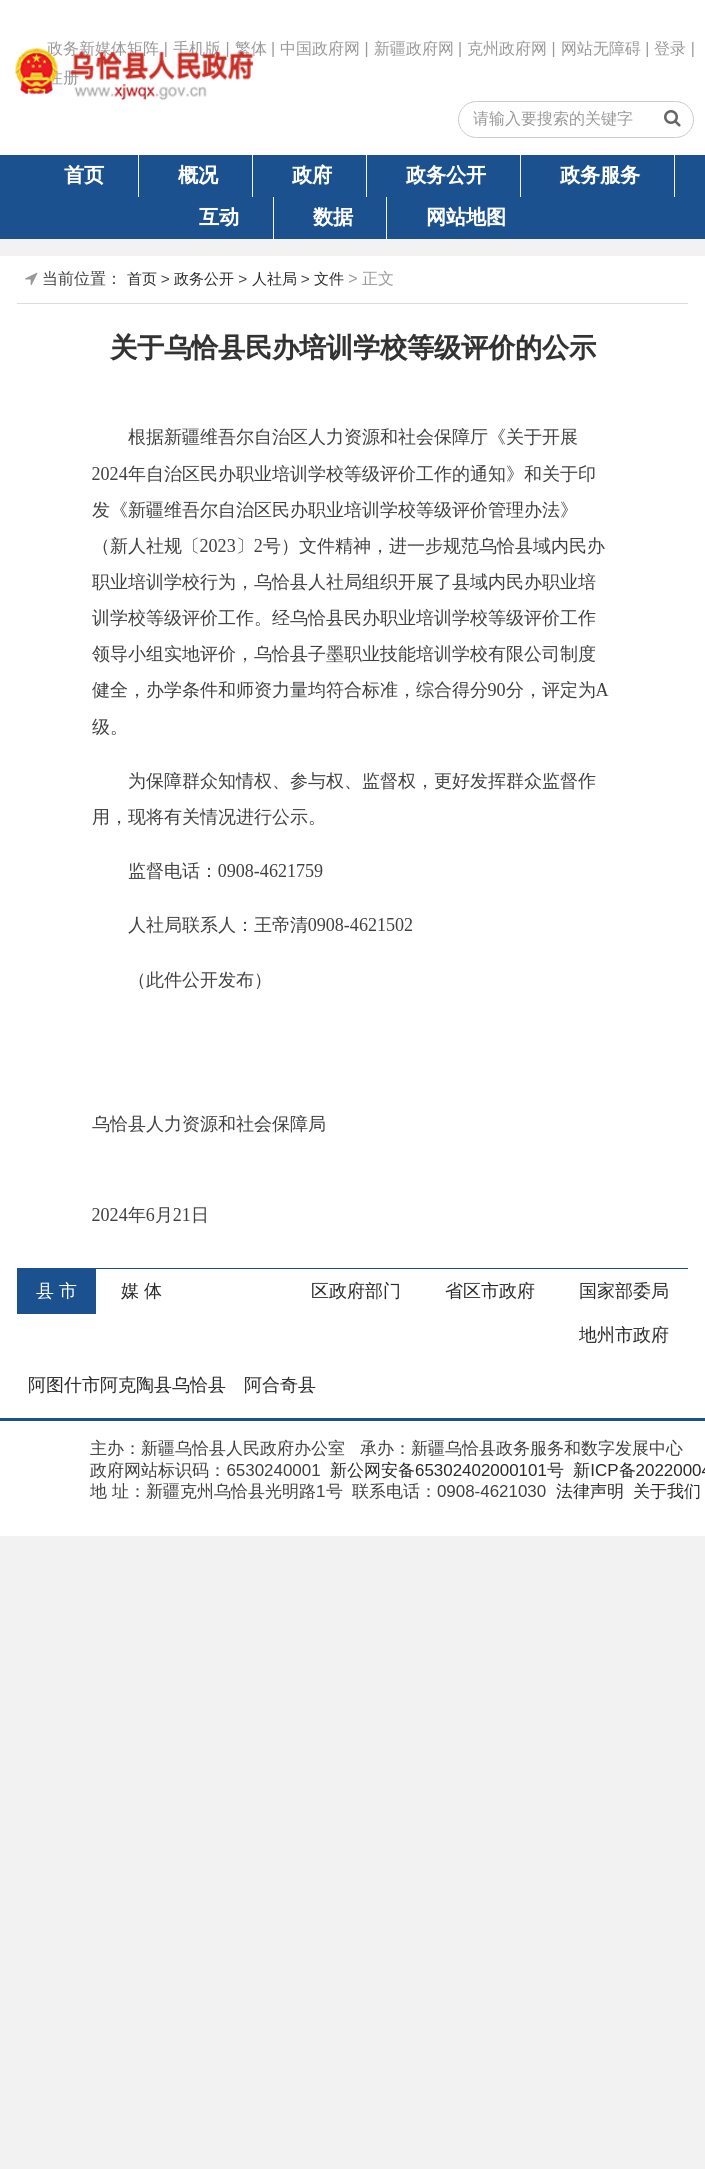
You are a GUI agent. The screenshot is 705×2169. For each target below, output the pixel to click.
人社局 (274, 278)
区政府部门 (356, 1291)
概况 (198, 175)
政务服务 (600, 175)
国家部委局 (624, 1291)
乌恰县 (199, 1385)
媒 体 (141, 1291)
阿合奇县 (280, 1385)
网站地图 (466, 217)
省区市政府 (490, 1291)
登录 (670, 48)
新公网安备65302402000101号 (444, 1470)
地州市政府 (624, 1335)
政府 (312, 175)
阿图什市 (64, 1385)
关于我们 (664, 1491)
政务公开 (446, 175)
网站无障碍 (601, 48)
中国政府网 (320, 48)
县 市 (56, 1291)
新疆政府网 (414, 48)
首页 (84, 175)
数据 (333, 217)
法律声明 (587, 1491)
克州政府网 (507, 48)
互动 (219, 217)
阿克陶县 (136, 1385)
